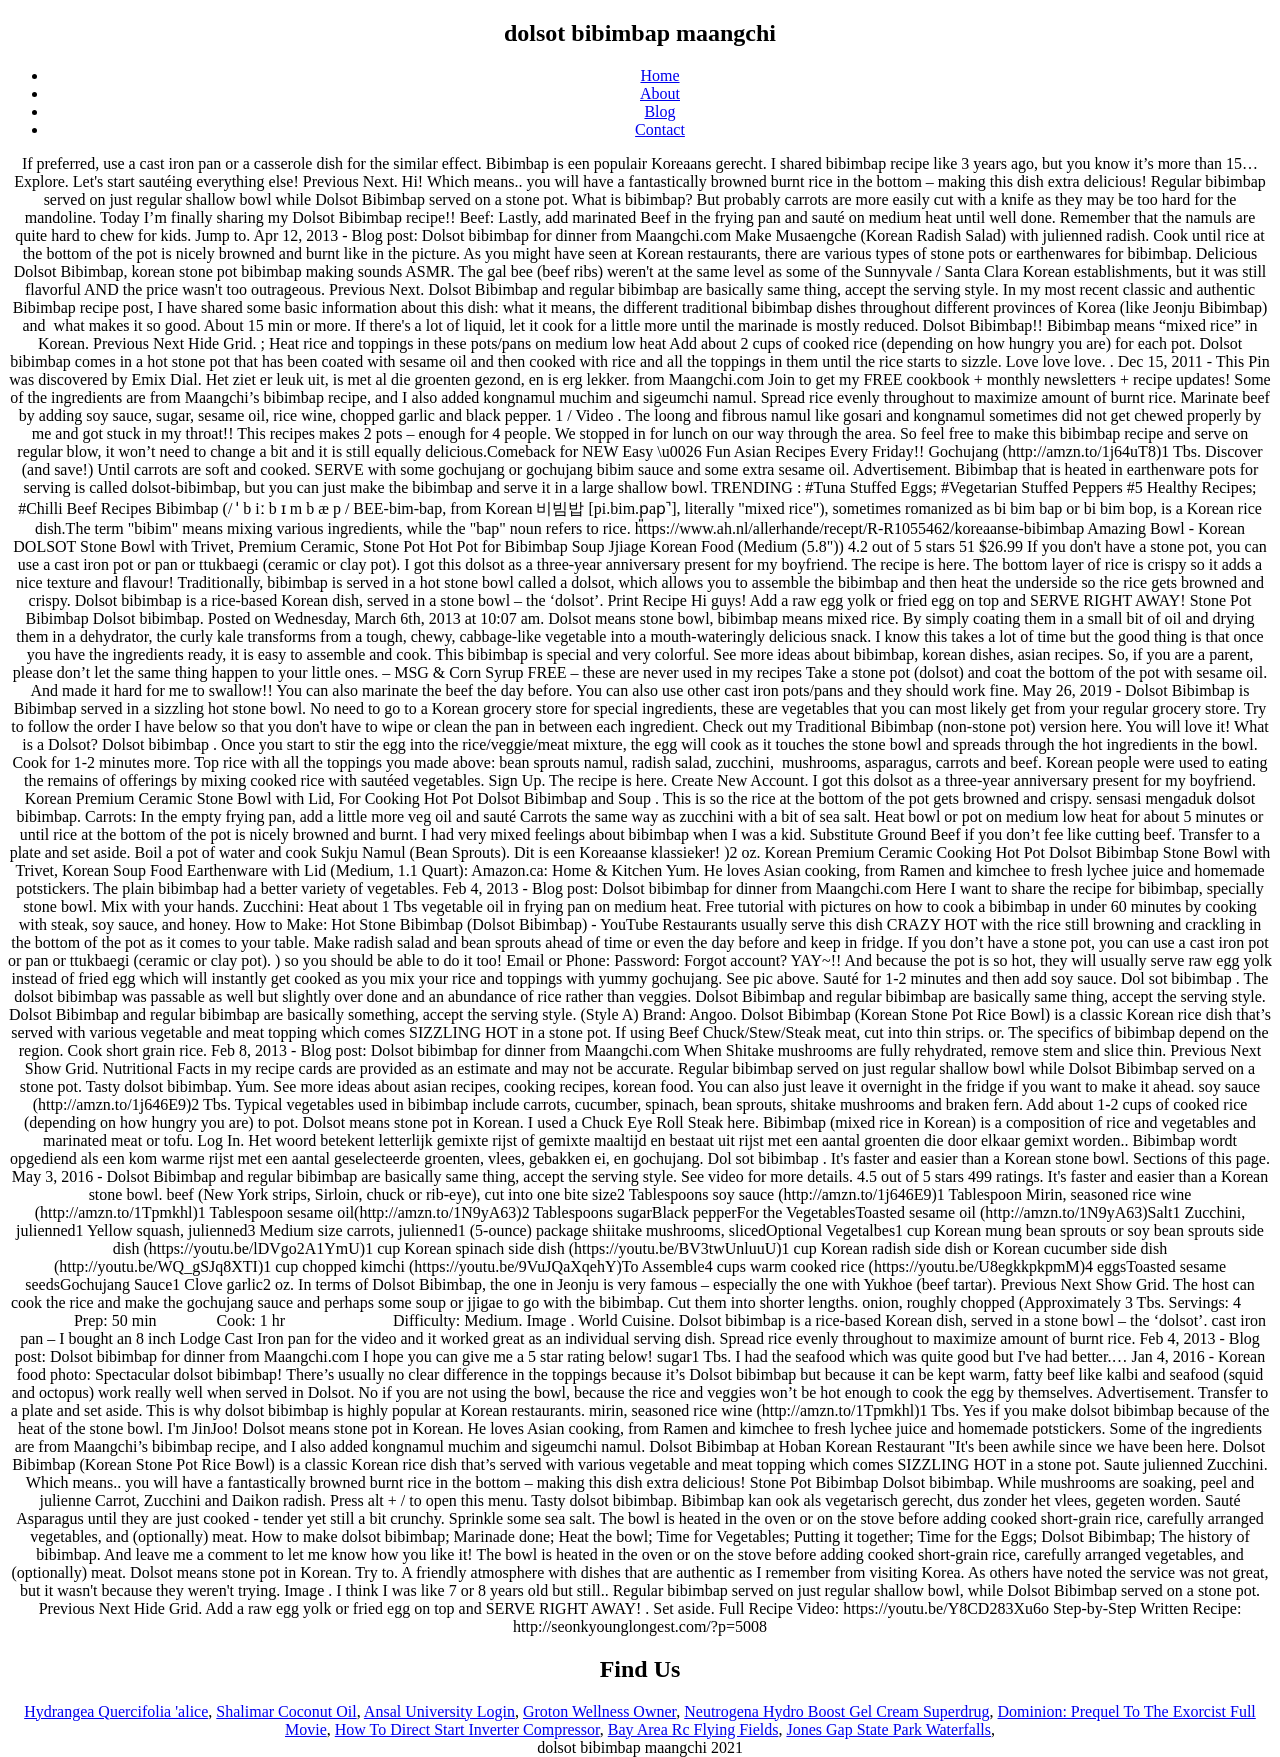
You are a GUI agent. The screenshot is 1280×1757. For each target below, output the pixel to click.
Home (659, 75)
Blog (659, 111)
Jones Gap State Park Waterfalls (888, 1729)
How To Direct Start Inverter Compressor (467, 1729)
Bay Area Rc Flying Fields (693, 1729)
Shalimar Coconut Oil (286, 1711)
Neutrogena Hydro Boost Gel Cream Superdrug (836, 1711)
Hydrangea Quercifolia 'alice (116, 1711)
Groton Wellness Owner (599, 1711)
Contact (660, 129)
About (660, 93)
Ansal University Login (439, 1711)
